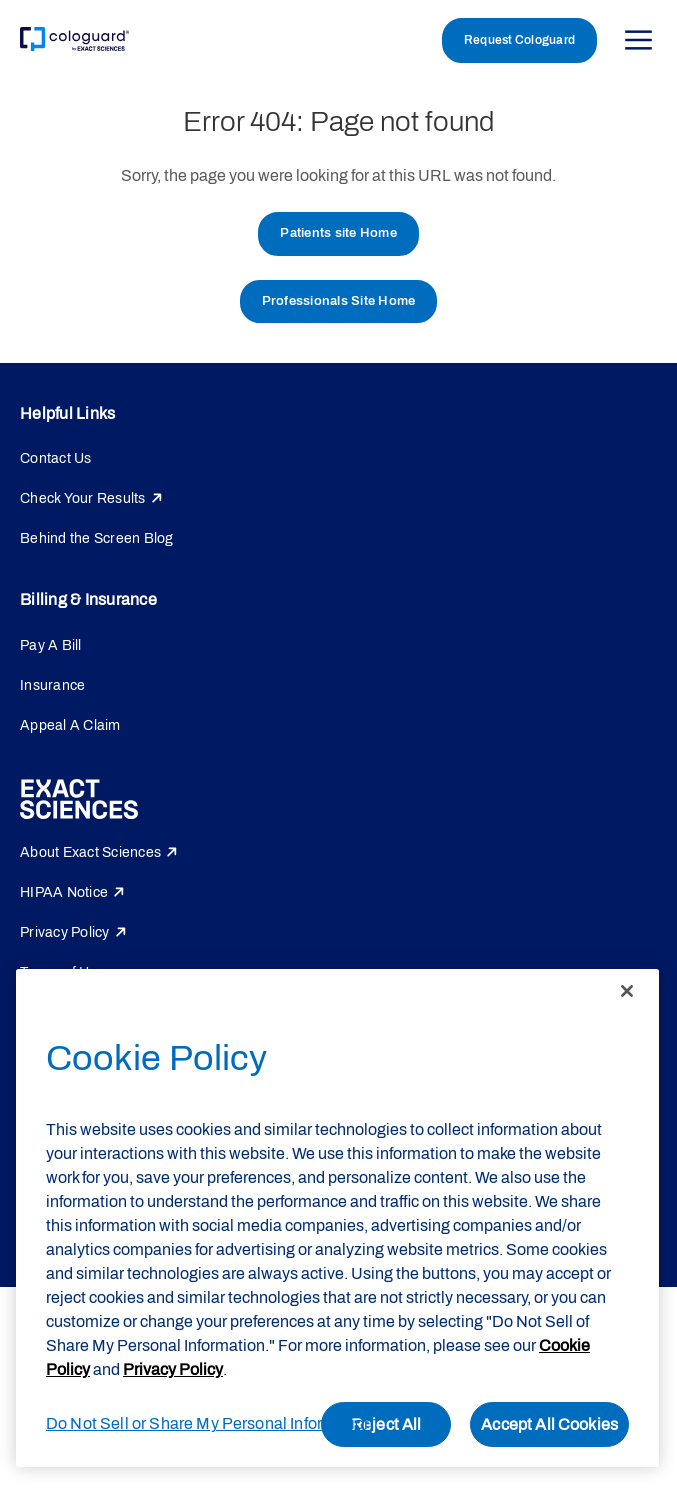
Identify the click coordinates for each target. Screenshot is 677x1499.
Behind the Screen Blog (97, 538)
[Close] (627, 991)
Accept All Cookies (549, 1424)
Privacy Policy (65, 932)
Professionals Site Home (339, 301)
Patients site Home (338, 233)
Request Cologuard (519, 40)
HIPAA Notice (64, 892)
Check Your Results (83, 498)
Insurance (52, 685)
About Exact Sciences (90, 852)
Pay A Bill (51, 645)
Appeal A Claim (70, 725)
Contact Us (56, 458)
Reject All (386, 1424)
